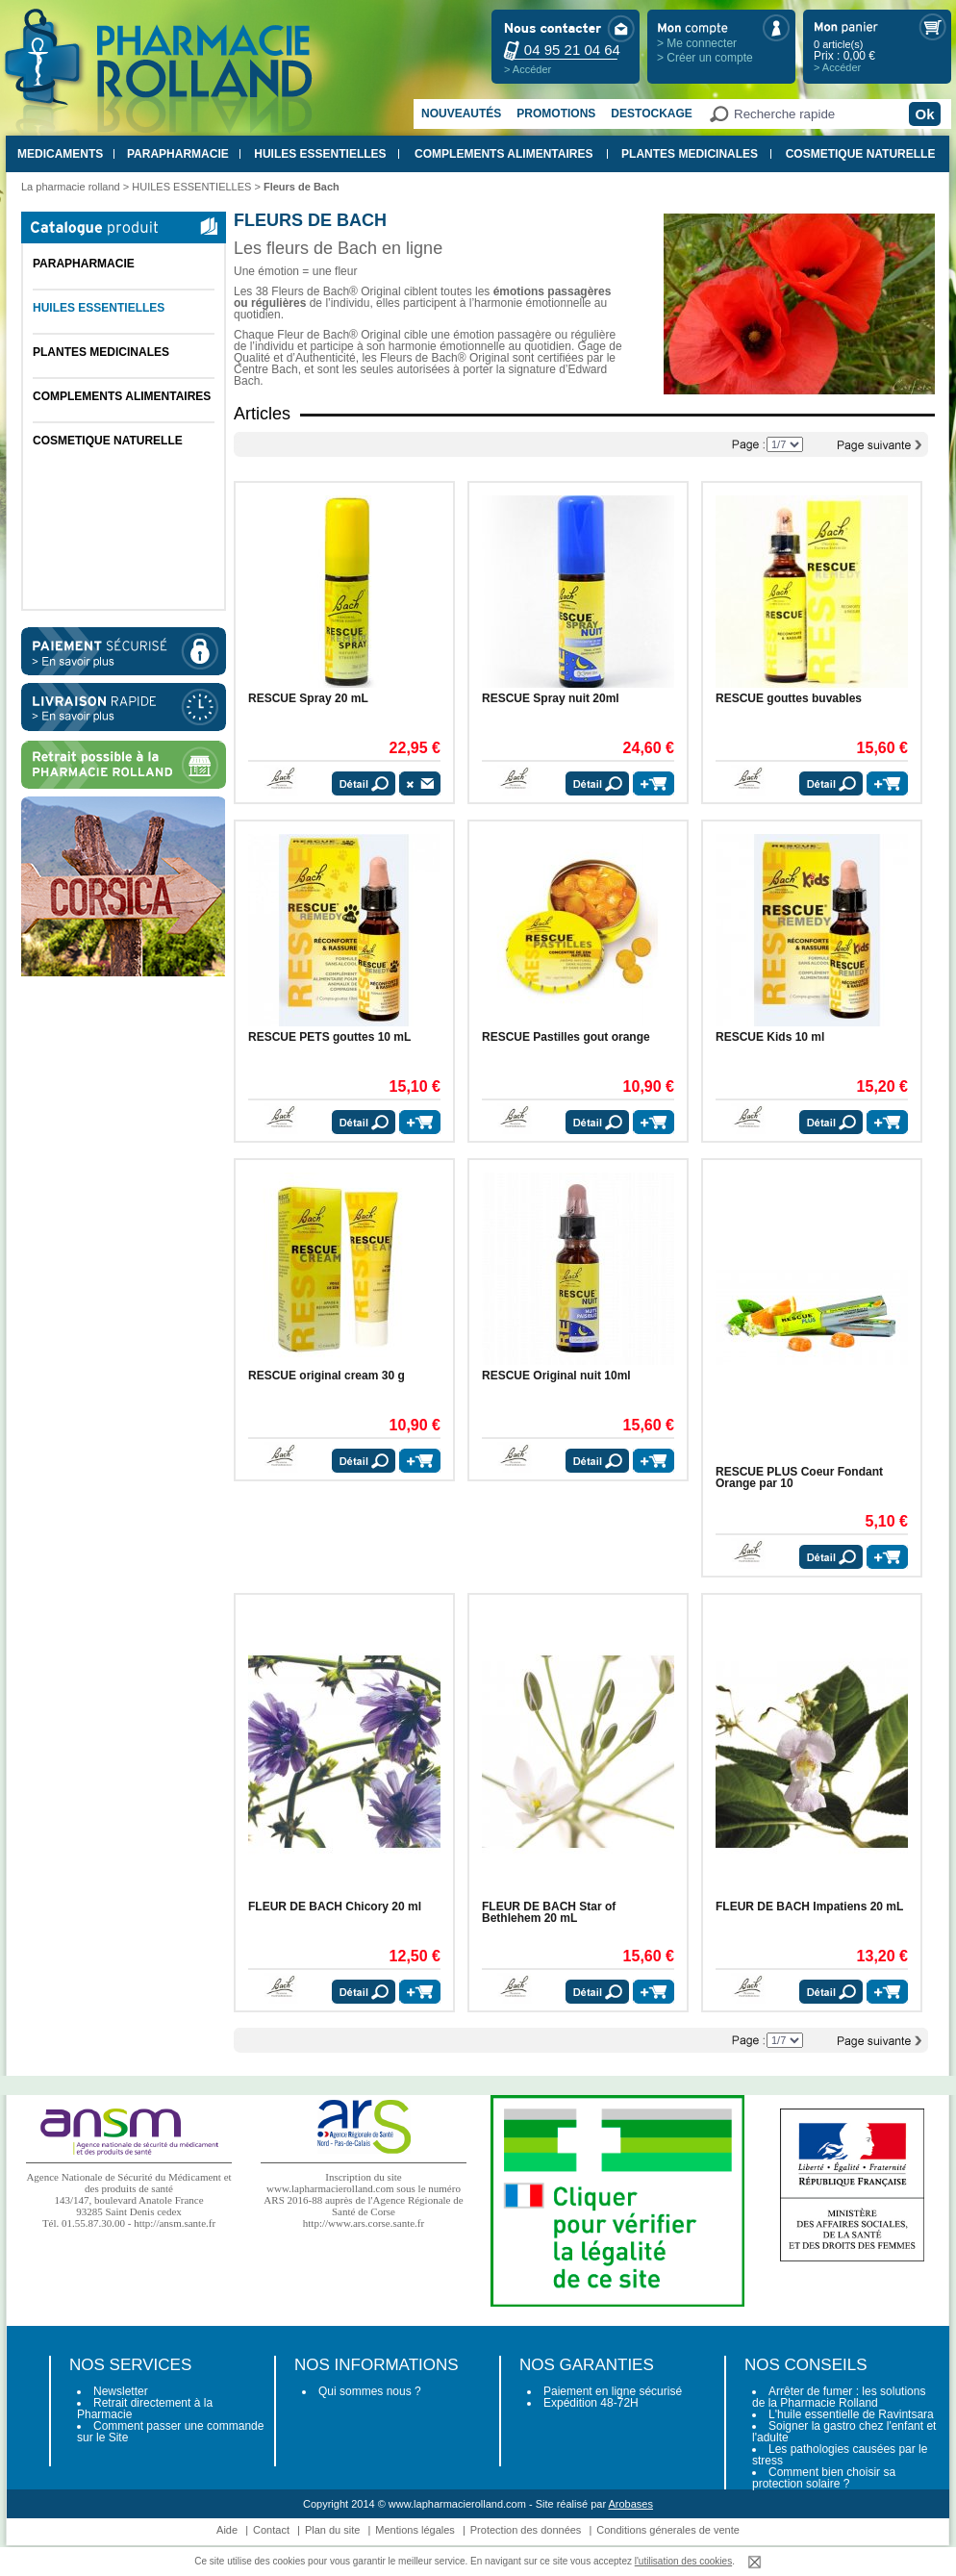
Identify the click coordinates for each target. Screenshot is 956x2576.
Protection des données (526, 2530)
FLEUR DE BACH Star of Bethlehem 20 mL (549, 1912)
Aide (227, 2530)
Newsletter (120, 2391)
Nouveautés (461, 113)
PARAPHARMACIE (178, 154)
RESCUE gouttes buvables (789, 698)
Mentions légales (415, 2530)
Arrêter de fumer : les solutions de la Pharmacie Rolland (838, 2397)
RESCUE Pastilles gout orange (566, 1037)
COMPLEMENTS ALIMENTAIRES (503, 154)
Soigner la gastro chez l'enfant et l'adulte (844, 2431)
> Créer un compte (705, 57)
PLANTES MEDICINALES (689, 154)
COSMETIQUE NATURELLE (861, 154)
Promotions (555, 113)
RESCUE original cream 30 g (326, 1375)
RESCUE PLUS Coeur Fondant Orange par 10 (799, 1477)
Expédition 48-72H (591, 2403)
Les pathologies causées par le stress (839, 2454)
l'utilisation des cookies (683, 2561)
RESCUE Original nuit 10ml (556, 1375)
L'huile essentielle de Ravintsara (851, 2414)
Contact (271, 2530)
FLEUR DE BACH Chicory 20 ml (334, 1906)
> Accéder (527, 69)
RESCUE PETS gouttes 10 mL (329, 1037)
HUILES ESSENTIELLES (320, 154)
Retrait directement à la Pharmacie (145, 2408)
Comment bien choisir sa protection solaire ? (823, 2477)
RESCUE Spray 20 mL (308, 698)
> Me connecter (697, 43)
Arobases (631, 2504)
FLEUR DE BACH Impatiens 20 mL (809, 1906)
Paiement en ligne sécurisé (612, 2391)
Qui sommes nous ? (369, 2391)
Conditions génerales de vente (668, 2530)
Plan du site (332, 2530)
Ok (924, 114)
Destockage (651, 113)
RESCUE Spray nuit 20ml (550, 698)
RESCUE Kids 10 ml (770, 1037)
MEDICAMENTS (60, 154)
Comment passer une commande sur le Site (170, 2431)
